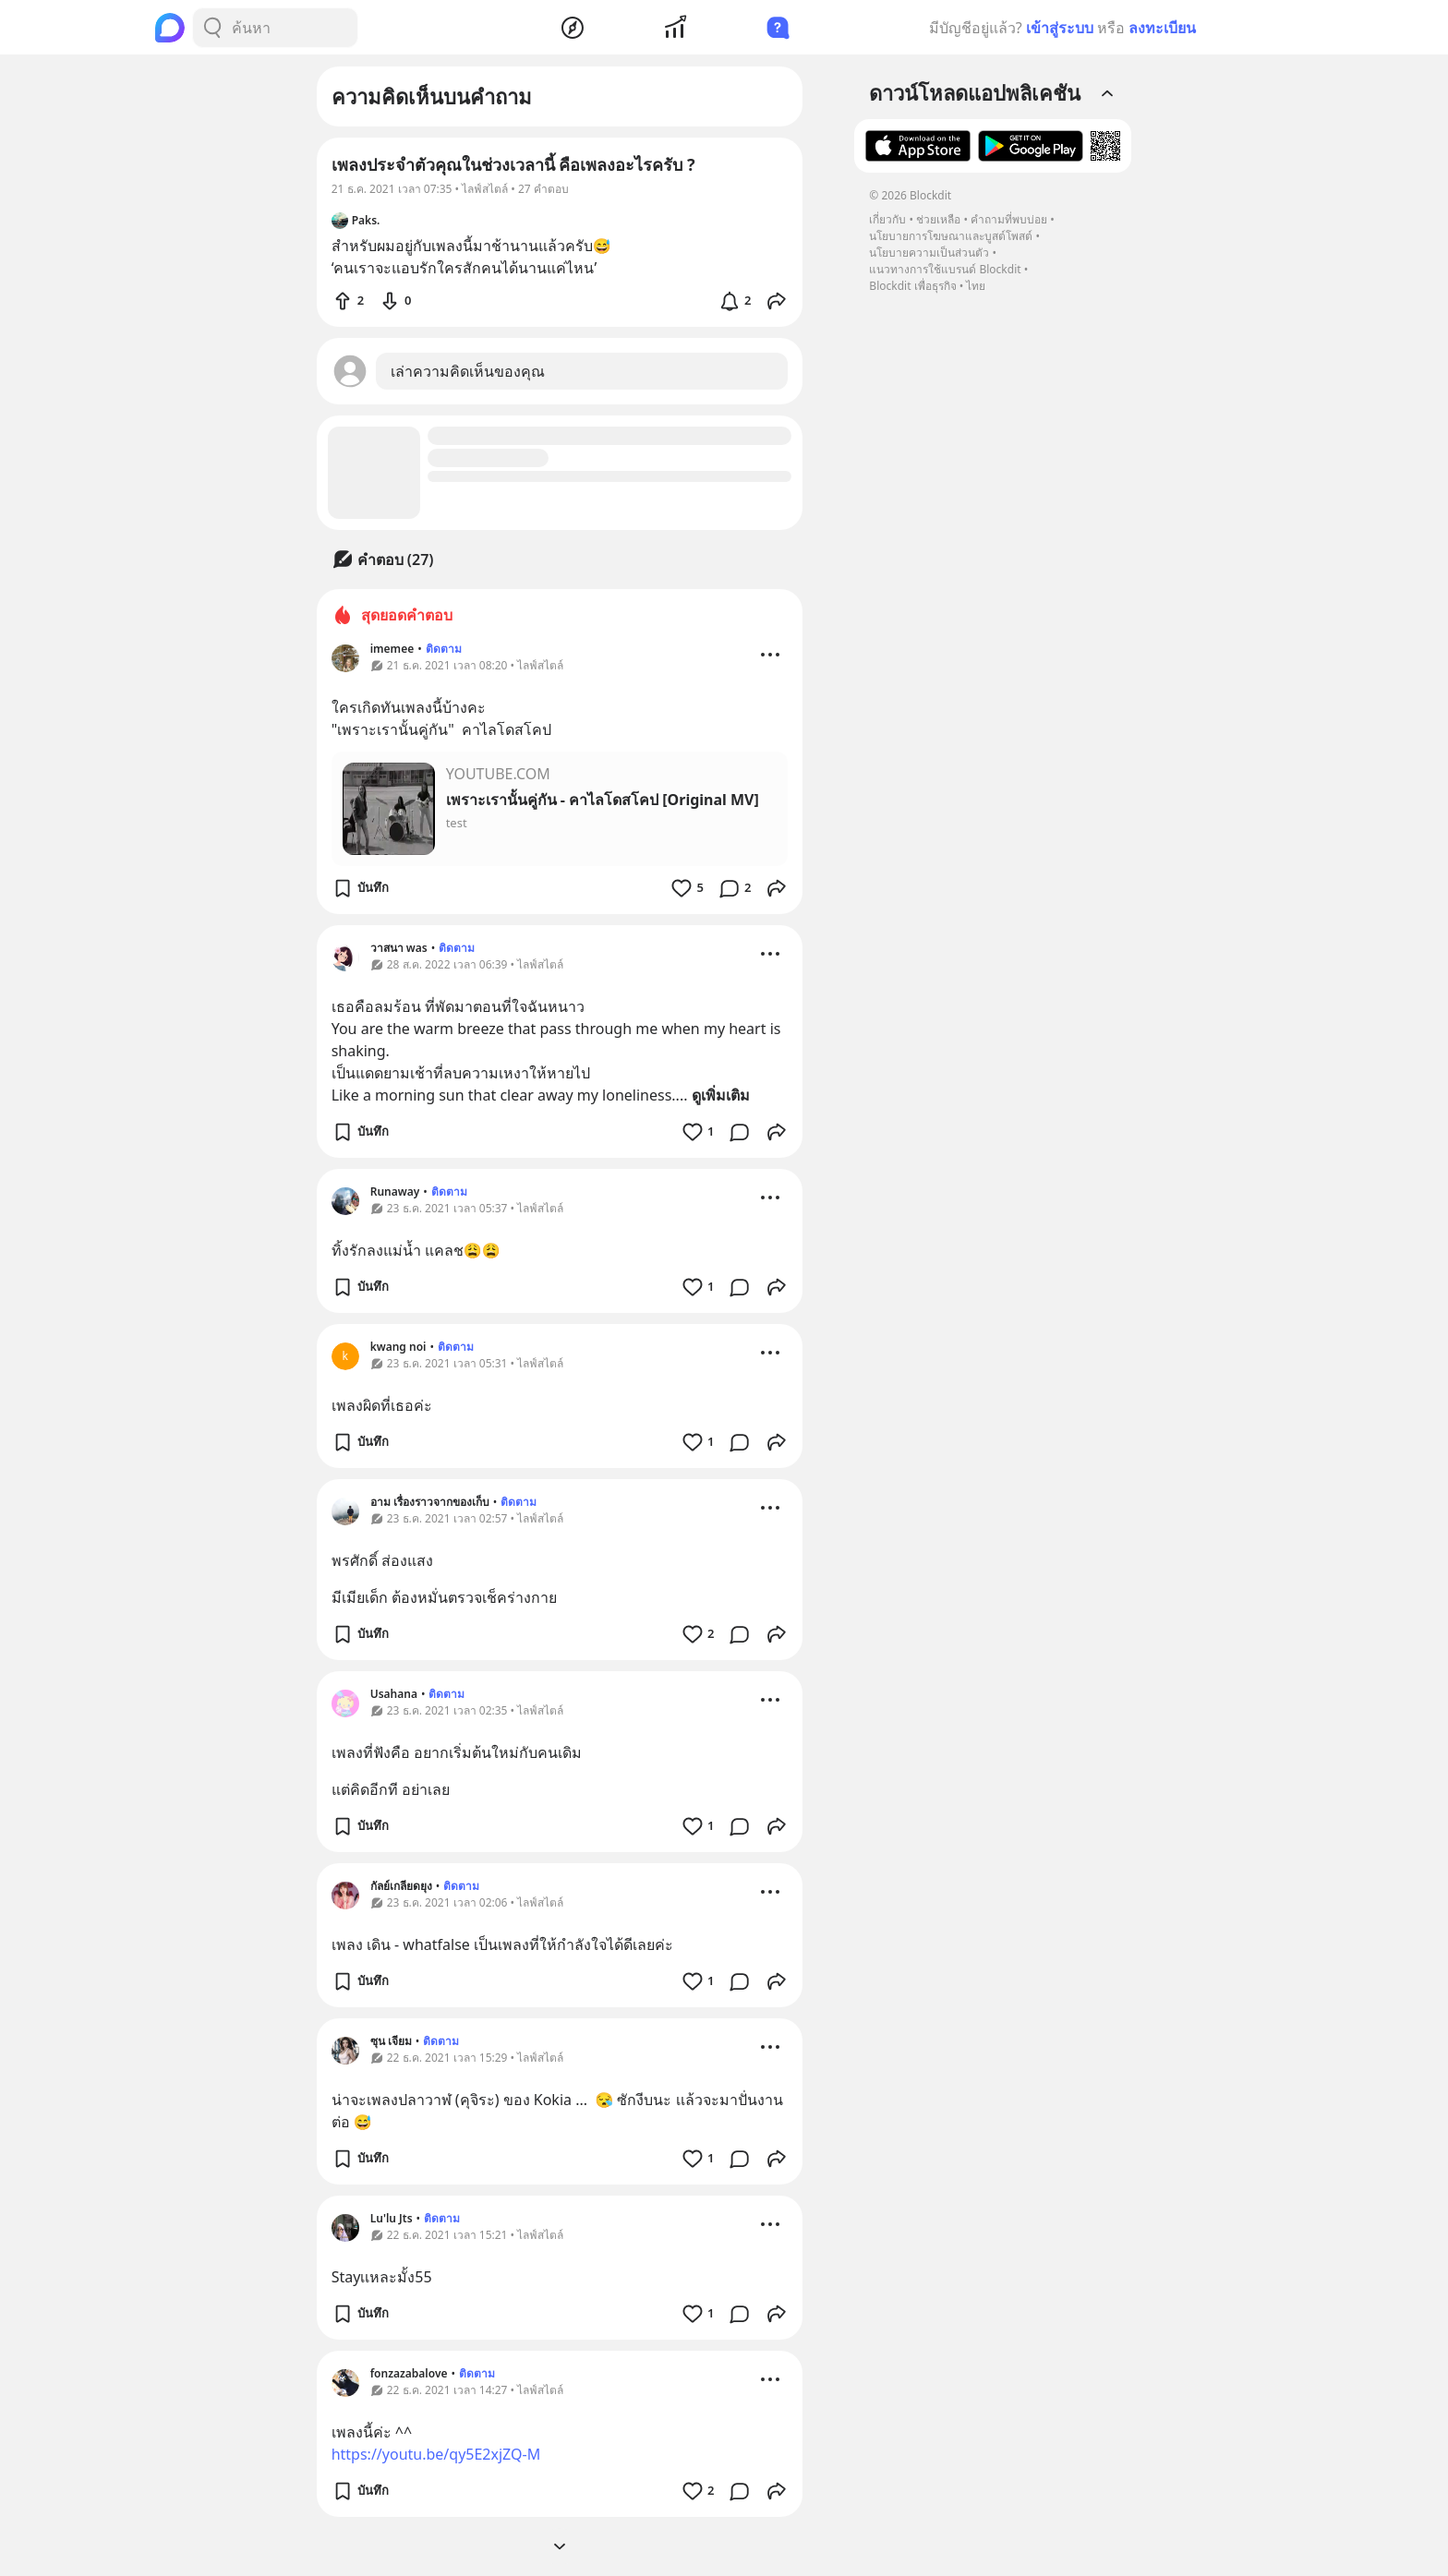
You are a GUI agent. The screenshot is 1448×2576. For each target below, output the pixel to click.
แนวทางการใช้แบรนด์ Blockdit (944, 269)
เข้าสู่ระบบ (1059, 28)
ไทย (975, 286)
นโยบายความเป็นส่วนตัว (929, 252)
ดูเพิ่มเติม (721, 1095)
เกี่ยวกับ (887, 219)
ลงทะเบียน (1162, 28)
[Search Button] (212, 28)
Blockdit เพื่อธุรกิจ (912, 286)
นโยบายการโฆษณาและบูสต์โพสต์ (950, 236)
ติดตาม (444, 648)
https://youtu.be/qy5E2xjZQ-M (436, 2454)
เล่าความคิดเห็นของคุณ (468, 371)
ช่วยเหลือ (938, 219)
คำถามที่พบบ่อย (1009, 219)
